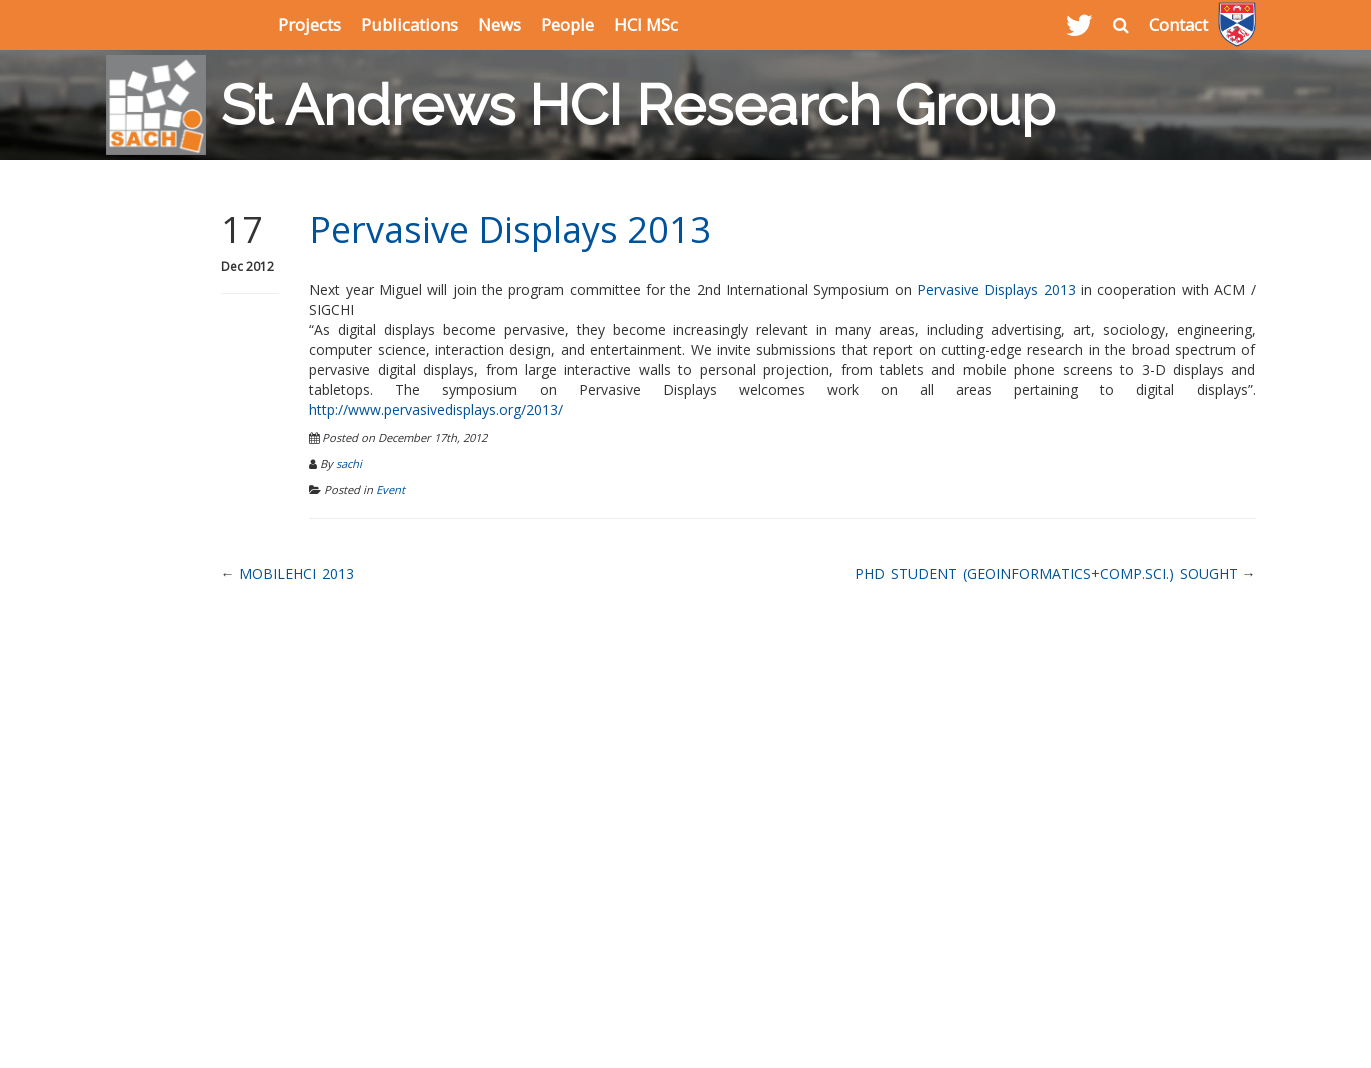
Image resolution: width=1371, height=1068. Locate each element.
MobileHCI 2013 (296, 573)
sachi (349, 463)
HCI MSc (646, 24)
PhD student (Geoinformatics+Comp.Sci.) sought (1046, 573)
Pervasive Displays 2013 (510, 229)
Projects (309, 24)
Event (390, 489)
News (499, 24)
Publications (409, 24)
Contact (1178, 24)
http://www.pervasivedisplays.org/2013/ (436, 409)
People (567, 24)
